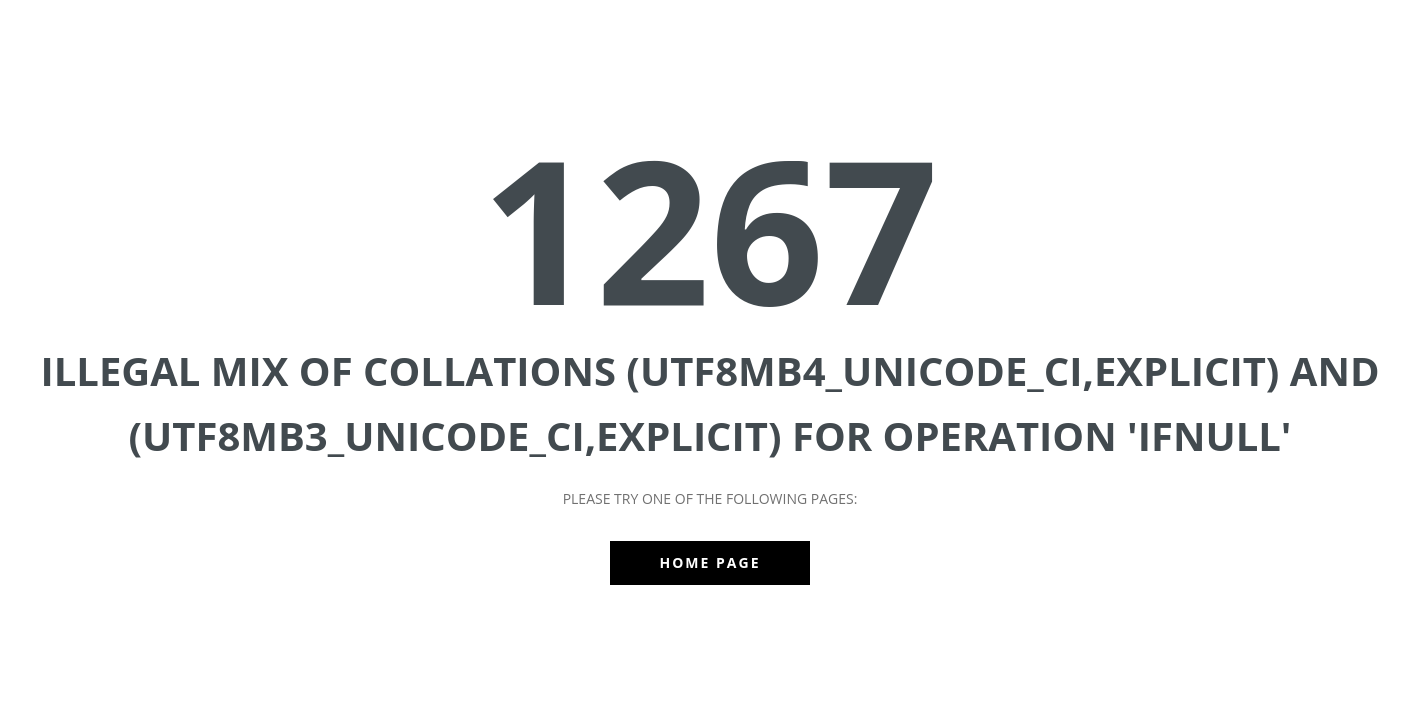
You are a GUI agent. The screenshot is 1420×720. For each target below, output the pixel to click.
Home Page (710, 562)
